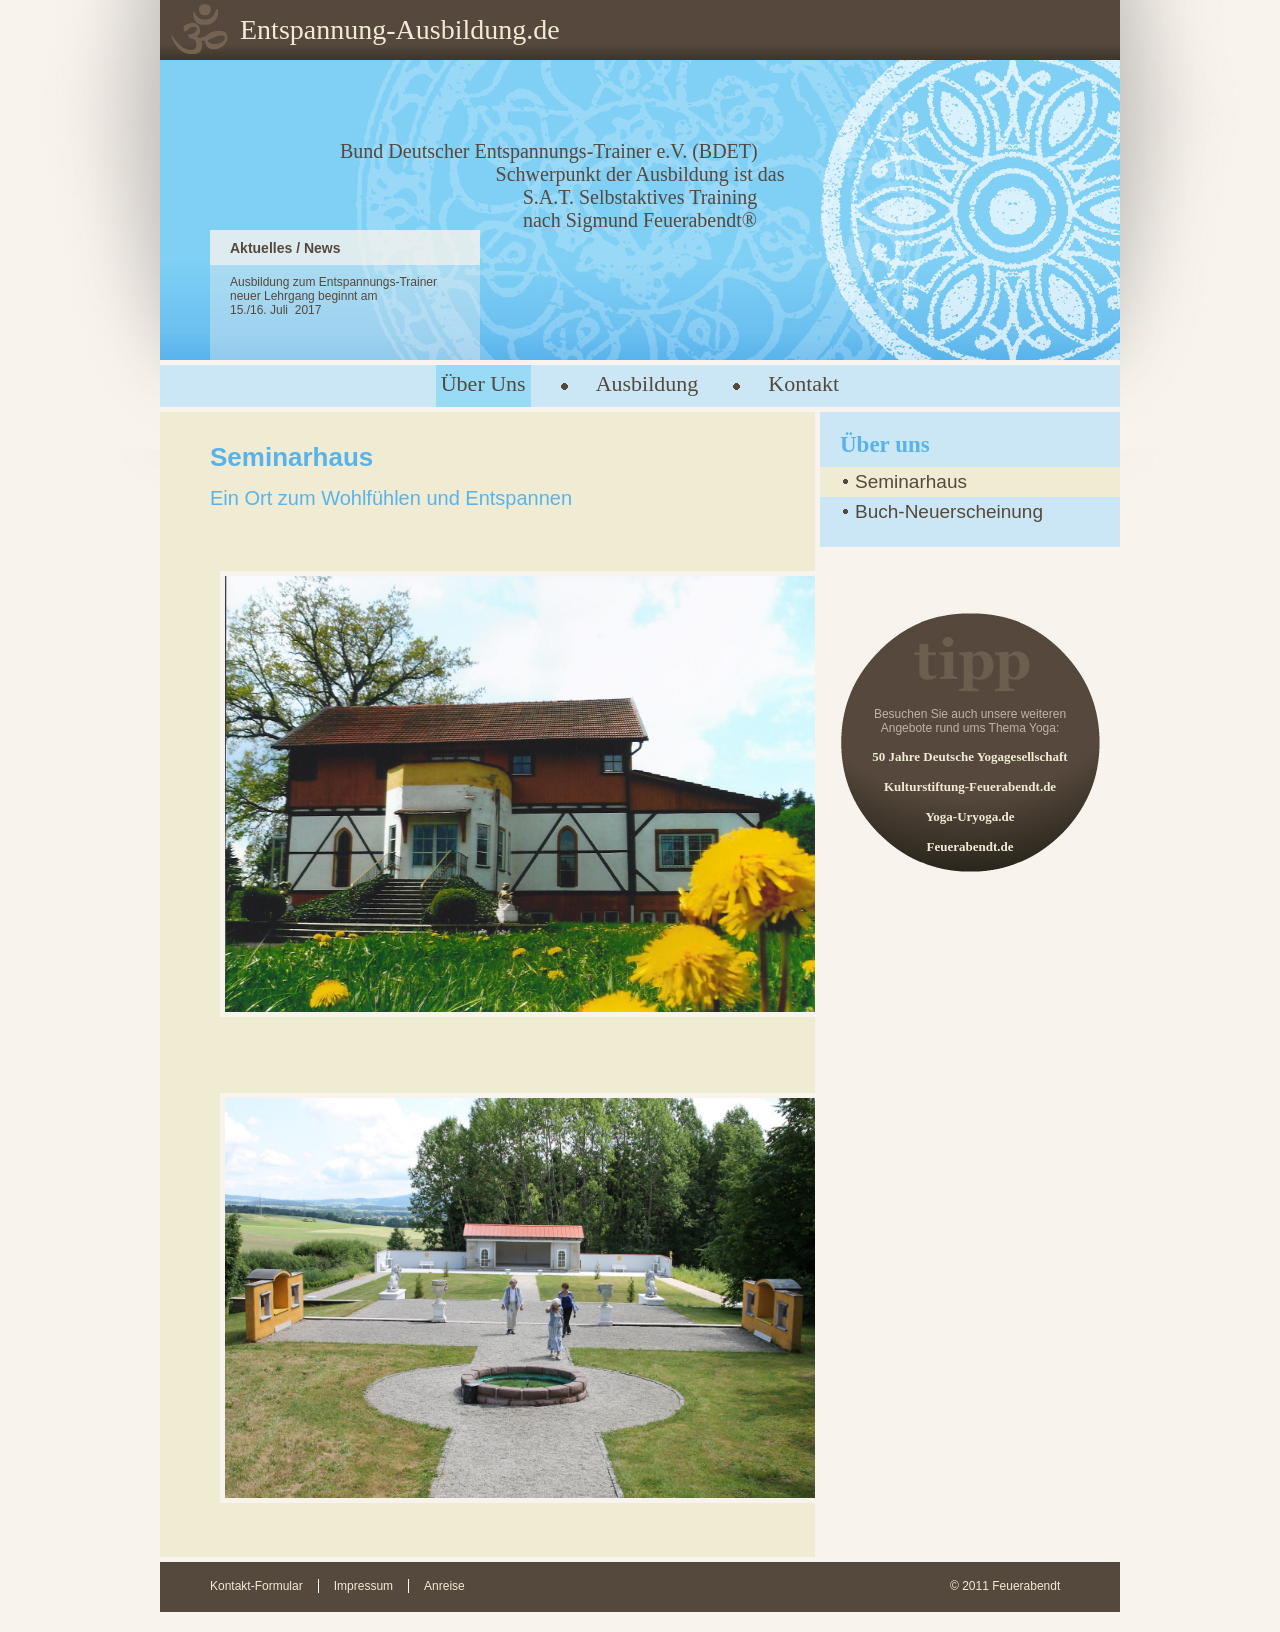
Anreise (444, 1586)
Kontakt (803, 383)
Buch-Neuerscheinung (949, 511)
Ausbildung (647, 383)
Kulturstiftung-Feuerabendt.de (970, 786)
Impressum (363, 1586)
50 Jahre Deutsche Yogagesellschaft (969, 756)
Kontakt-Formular (256, 1586)
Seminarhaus (911, 481)
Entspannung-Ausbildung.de (400, 29)
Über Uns (483, 383)
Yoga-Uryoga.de (969, 816)
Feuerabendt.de (969, 846)
